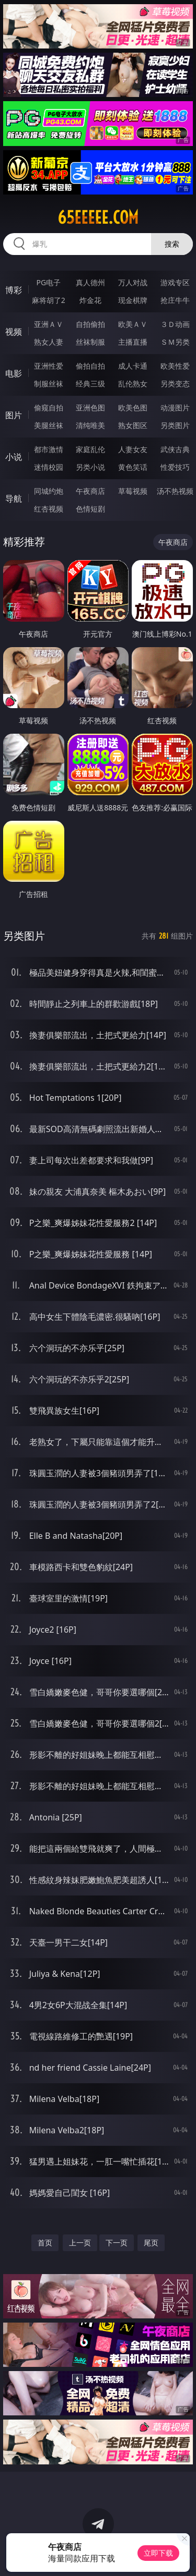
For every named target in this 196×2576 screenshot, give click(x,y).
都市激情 (48, 449)
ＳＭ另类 (175, 342)
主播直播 (132, 342)
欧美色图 (132, 407)
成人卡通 (132, 366)
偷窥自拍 (48, 407)
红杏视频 (48, 509)
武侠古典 (175, 449)
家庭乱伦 (90, 449)
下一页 (117, 2242)
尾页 (151, 2242)
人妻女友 (132, 449)
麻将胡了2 (48, 300)
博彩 (13, 290)
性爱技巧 (175, 467)
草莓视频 (132, 491)
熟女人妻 (48, 342)
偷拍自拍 (90, 366)
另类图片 (175, 425)
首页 (45, 2242)
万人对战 (132, 282)
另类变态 (175, 383)
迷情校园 (48, 467)
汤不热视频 (175, 491)
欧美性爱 (175, 366)
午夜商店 (90, 491)
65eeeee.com (98, 217)
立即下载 (158, 2553)
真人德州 (90, 282)
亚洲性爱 (48, 366)
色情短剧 (90, 509)
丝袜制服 (90, 342)
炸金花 (90, 300)
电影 (13, 373)
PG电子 (48, 282)
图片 (13, 415)
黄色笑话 (132, 467)
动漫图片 (175, 407)
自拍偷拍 (90, 324)
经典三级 (90, 383)
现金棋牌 (132, 300)
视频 (13, 331)
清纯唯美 (90, 425)
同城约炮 (48, 491)
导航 (13, 498)
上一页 (80, 2242)
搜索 (172, 244)
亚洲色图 (90, 407)
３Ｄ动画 (175, 324)
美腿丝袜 (48, 425)
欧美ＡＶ (132, 324)
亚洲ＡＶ (48, 324)
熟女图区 (132, 425)
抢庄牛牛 (175, 300)
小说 (13, 457)
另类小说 (90, 467)
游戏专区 (175, 282)
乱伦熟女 (132, 383)
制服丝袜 (48, 383)
